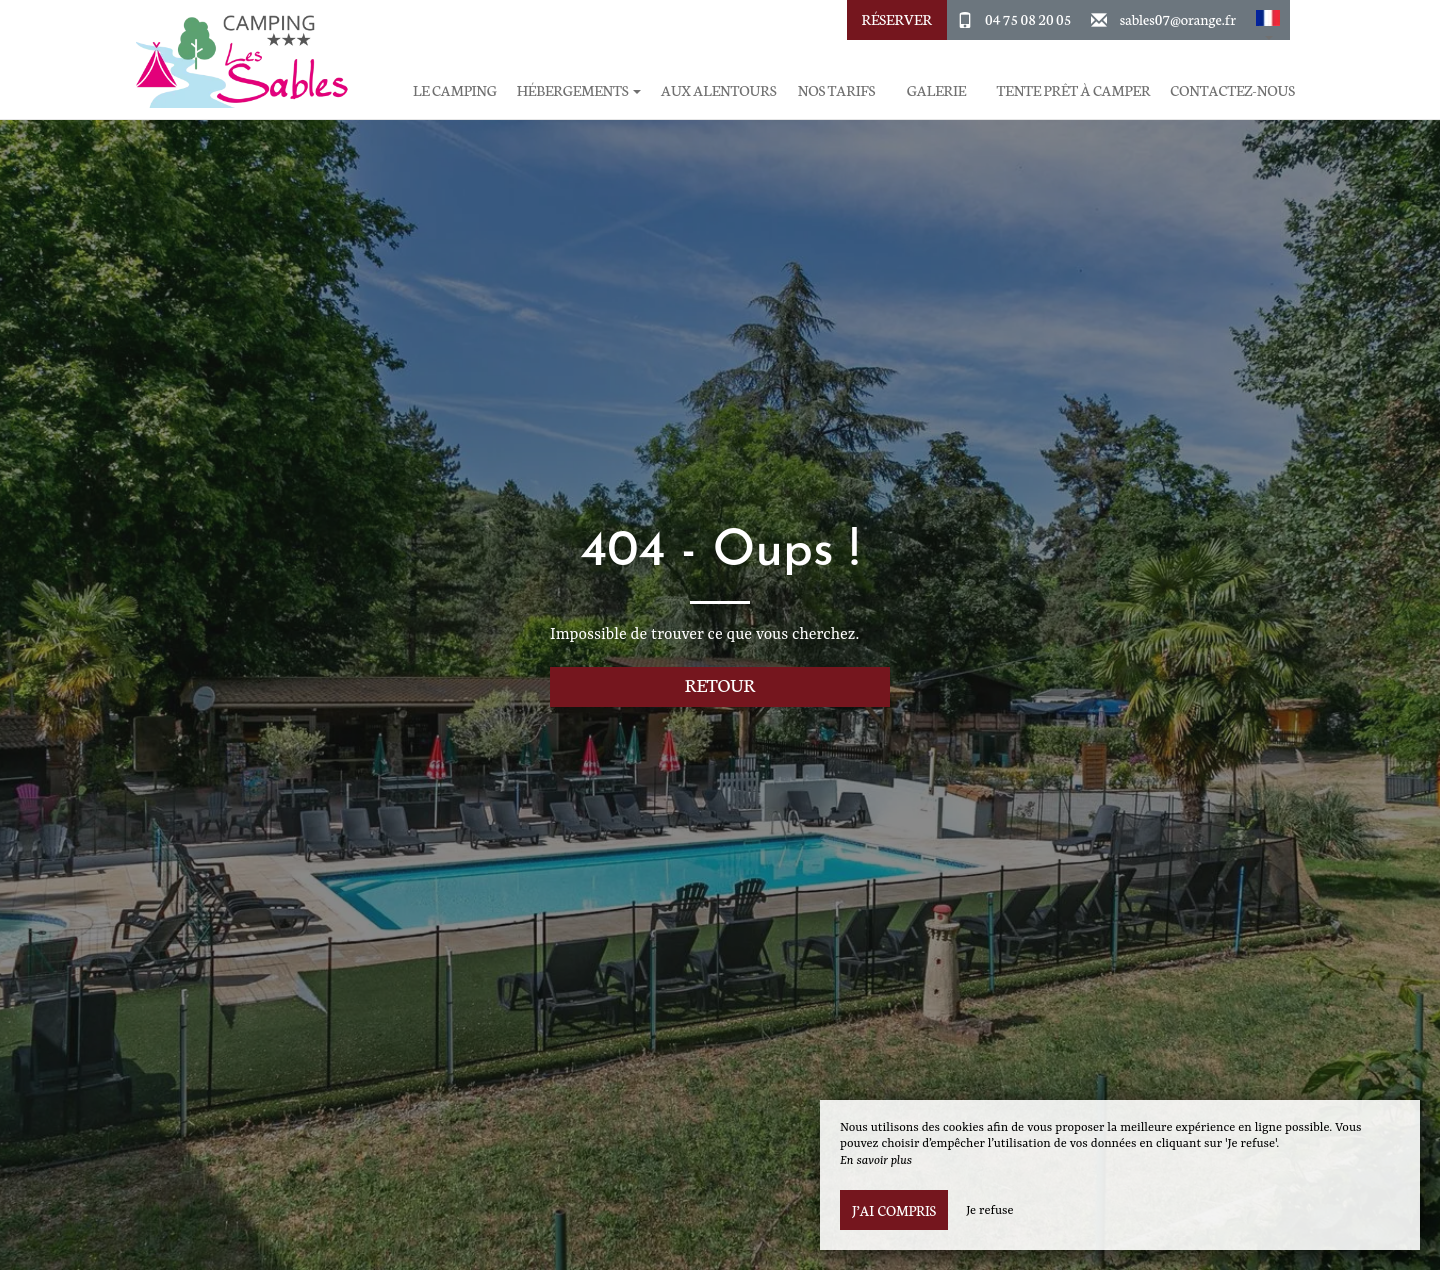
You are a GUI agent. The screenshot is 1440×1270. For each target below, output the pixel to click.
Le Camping (455, 90)
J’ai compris (894, 1210)
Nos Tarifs (837, 90)
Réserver (896, 19)
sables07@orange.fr (1178, 19)
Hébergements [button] (579, 90)
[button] (1268, 20)
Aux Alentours (719, 90)
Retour (720, 684)
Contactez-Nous (1232, 90)
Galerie (936, 90)
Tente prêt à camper (1073, 90)
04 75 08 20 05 (1028, 19)
